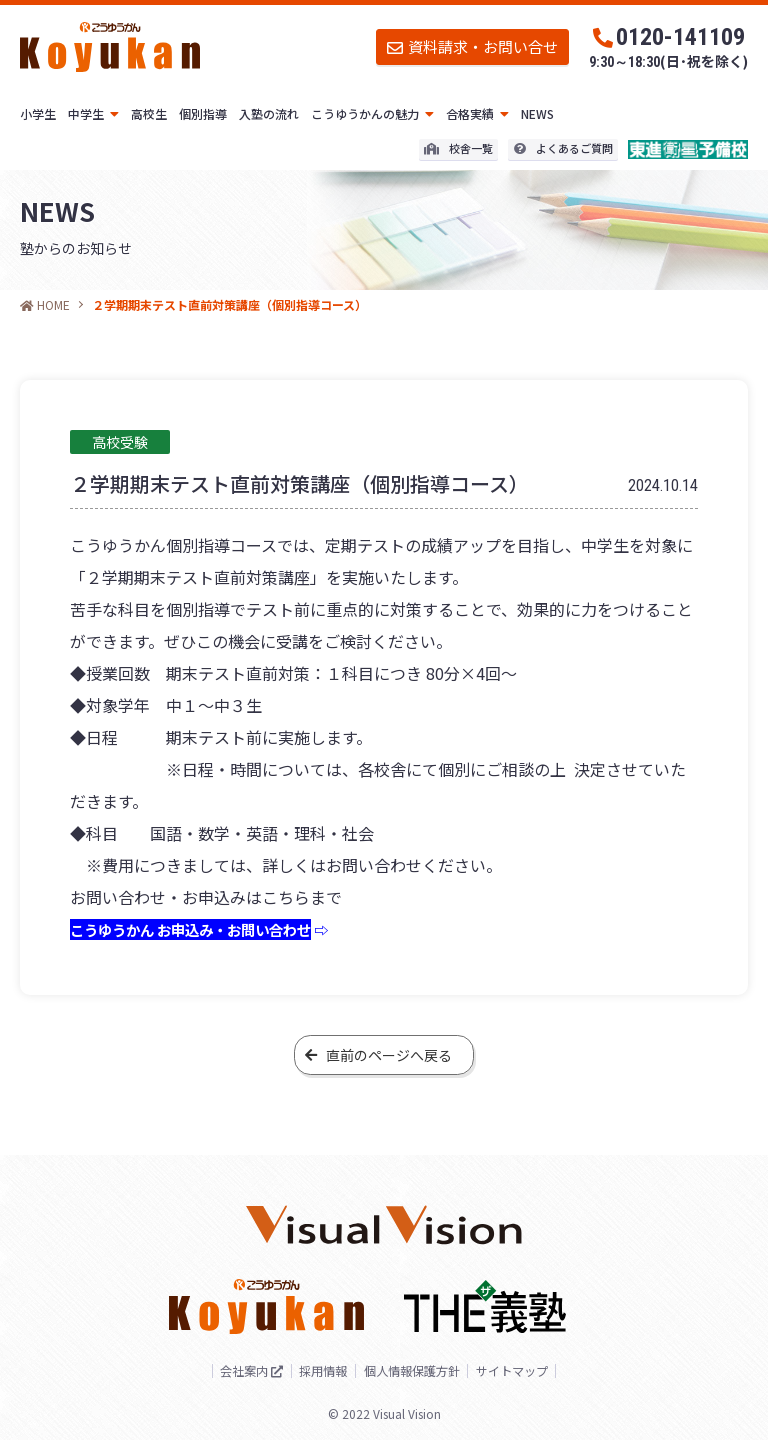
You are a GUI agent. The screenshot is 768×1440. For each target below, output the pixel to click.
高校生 (149, 113)
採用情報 (313, 1371)
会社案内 (219, 1370)
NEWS (537, 113)
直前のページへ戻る (378, 1055)
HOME (45, 304)
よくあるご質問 (563, 148)
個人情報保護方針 (418, 1371)
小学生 (38, 113)
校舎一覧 (458, 148)
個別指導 (203, 113)
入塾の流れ (269, 113)
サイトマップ (536, 1371)
